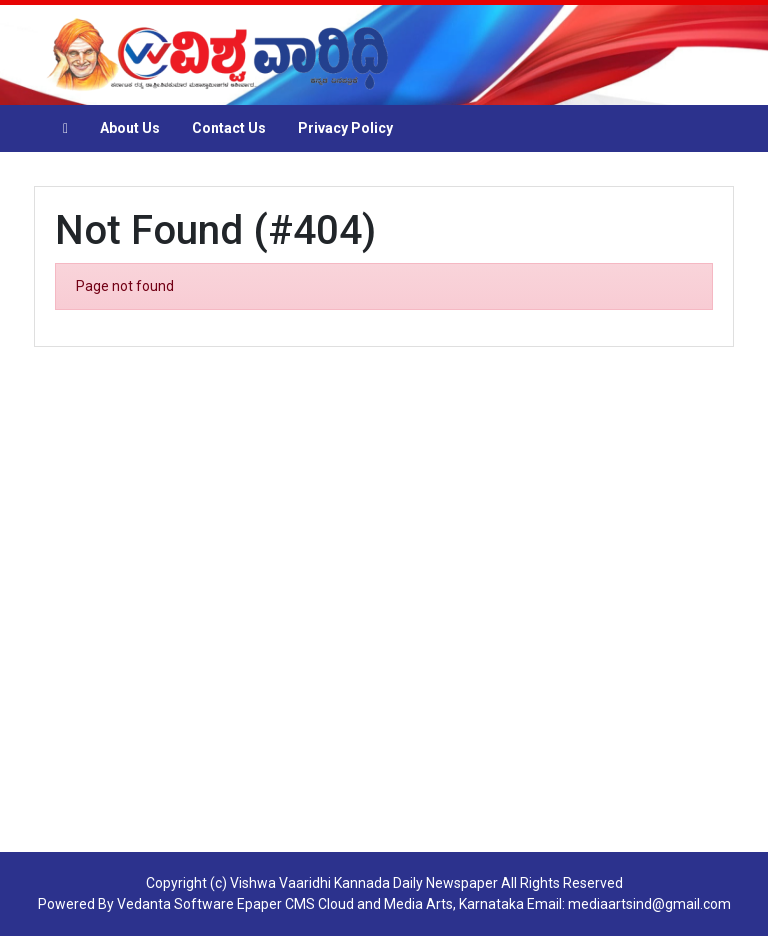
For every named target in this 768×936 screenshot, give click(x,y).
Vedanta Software (175, 904)
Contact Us (229, 128)
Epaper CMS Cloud (295, 904)
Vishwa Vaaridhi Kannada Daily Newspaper (364, 883)
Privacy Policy (345, 128)
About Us (130, 128)
